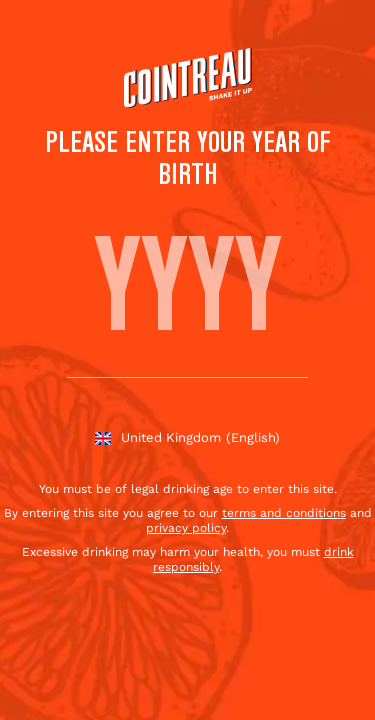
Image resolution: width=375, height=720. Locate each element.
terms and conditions (284, 513)
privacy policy (186, 528)
